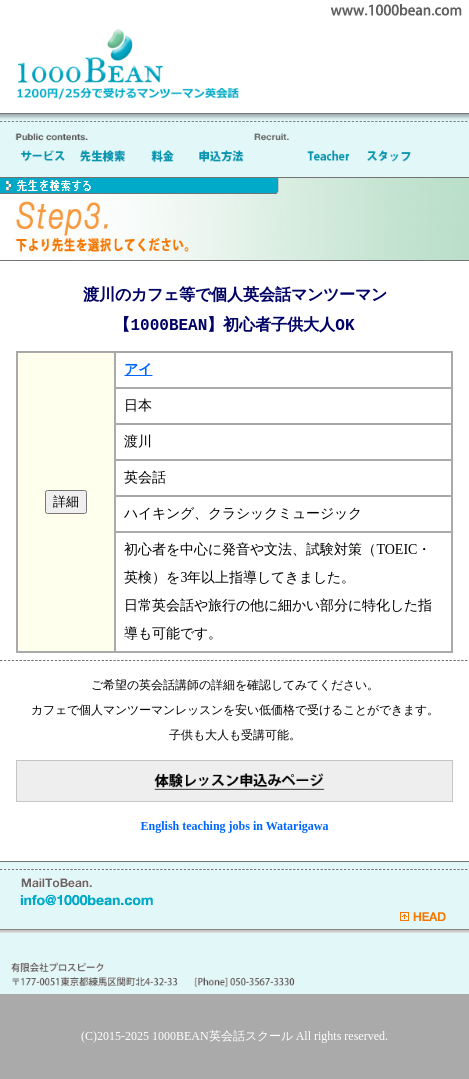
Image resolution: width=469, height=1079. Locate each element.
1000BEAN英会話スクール (222, 1036)
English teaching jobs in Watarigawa (235, 826)
